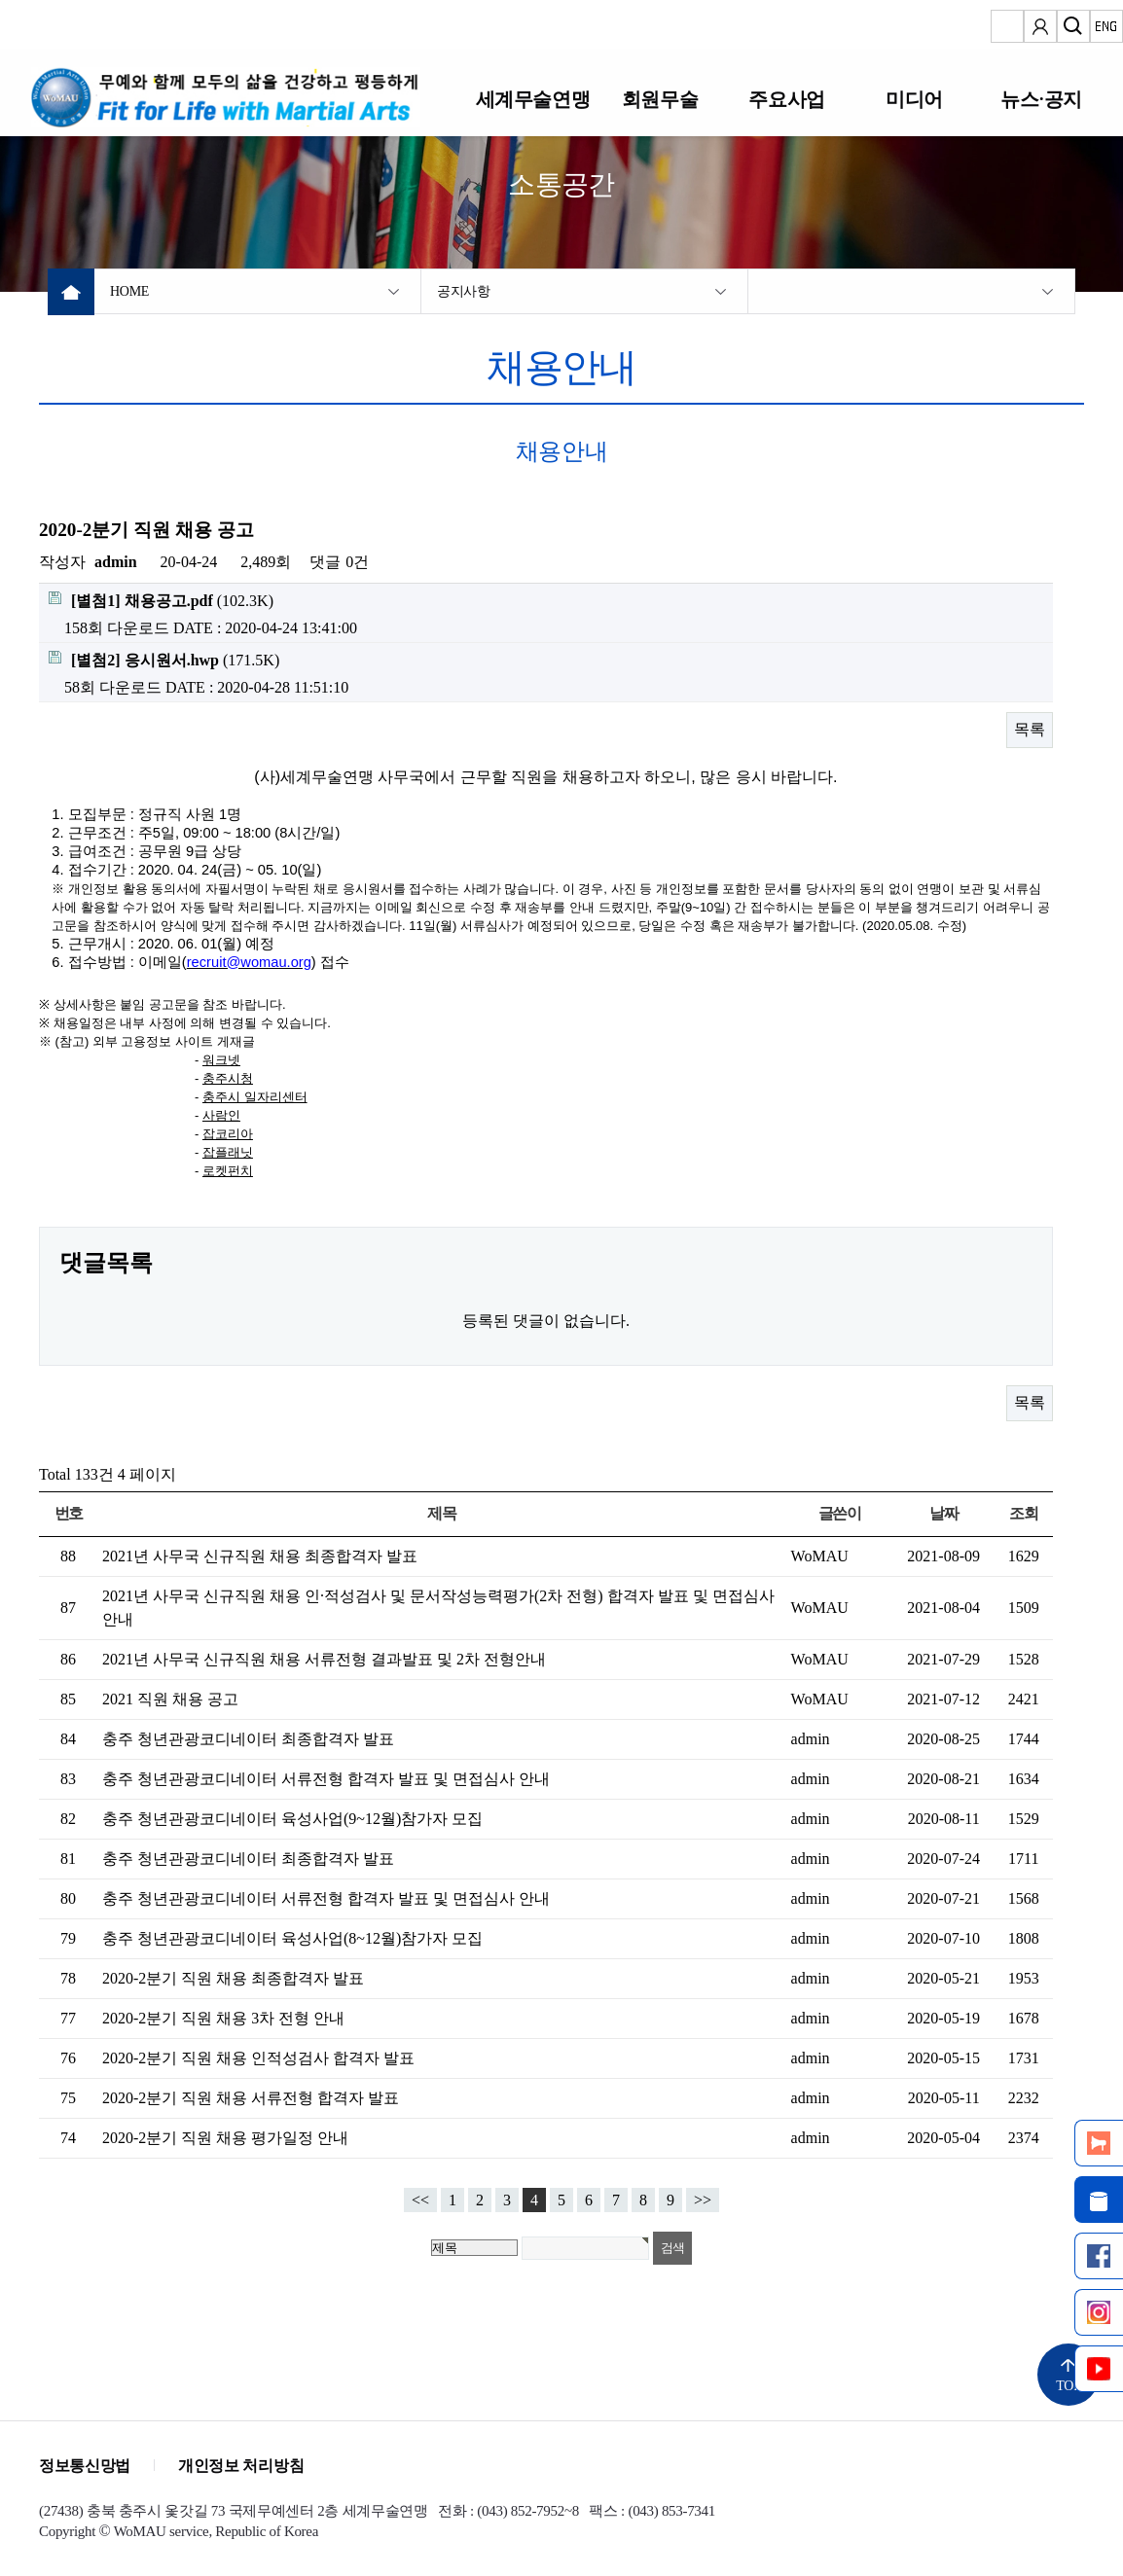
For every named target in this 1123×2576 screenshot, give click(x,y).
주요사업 (786, 99)
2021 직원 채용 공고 (170, 1699)
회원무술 (660, 99)
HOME (129, 291)
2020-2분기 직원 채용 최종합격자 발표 (233, 1978)
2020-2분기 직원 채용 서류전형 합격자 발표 (250, 2098)
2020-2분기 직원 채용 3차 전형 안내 (223, 2018)
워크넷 (221, 1060)
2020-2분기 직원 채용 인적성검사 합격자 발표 (258, 2058)
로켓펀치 (227, 1170)
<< (420, 2200)
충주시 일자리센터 (255, 1097)
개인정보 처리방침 (241, 2465)
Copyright (67, 2531)
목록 (1029, 729)
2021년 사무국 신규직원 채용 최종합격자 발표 (259, 1556)
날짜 (943, 1513)
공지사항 (463, 291)
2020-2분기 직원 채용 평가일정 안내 (225, 2137)
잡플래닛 (227, 1152)
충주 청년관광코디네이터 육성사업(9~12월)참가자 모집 (292, 1818)
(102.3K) (161, 600)
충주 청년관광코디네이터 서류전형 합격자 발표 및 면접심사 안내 (326, 1779)
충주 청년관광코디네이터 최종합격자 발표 (248, 1739)
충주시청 (227, 1078)
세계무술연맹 (532, 99)
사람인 (221, 1115)
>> (702, 2200)
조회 (1023, 1513)
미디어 (914, 99)
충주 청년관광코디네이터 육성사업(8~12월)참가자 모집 (292, 1938)
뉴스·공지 (1040, 99)
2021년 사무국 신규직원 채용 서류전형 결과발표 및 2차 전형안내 (324, 1659)
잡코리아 (227, 1134)
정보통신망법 (84, 2465)
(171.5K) (164, 659)
